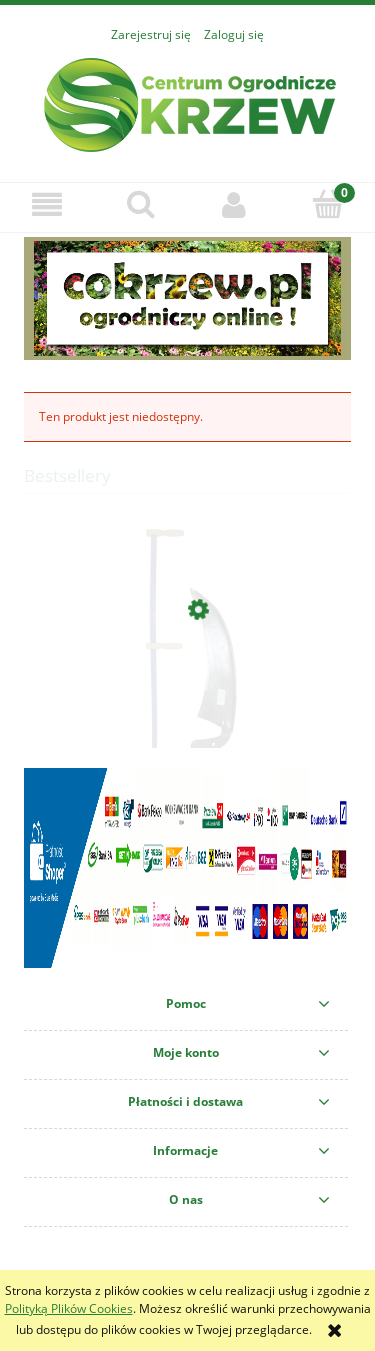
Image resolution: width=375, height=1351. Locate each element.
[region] (187, 298)
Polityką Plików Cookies (69, 1308)
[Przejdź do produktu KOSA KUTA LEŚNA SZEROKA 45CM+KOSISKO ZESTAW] (187, 704)
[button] (47, 204)
